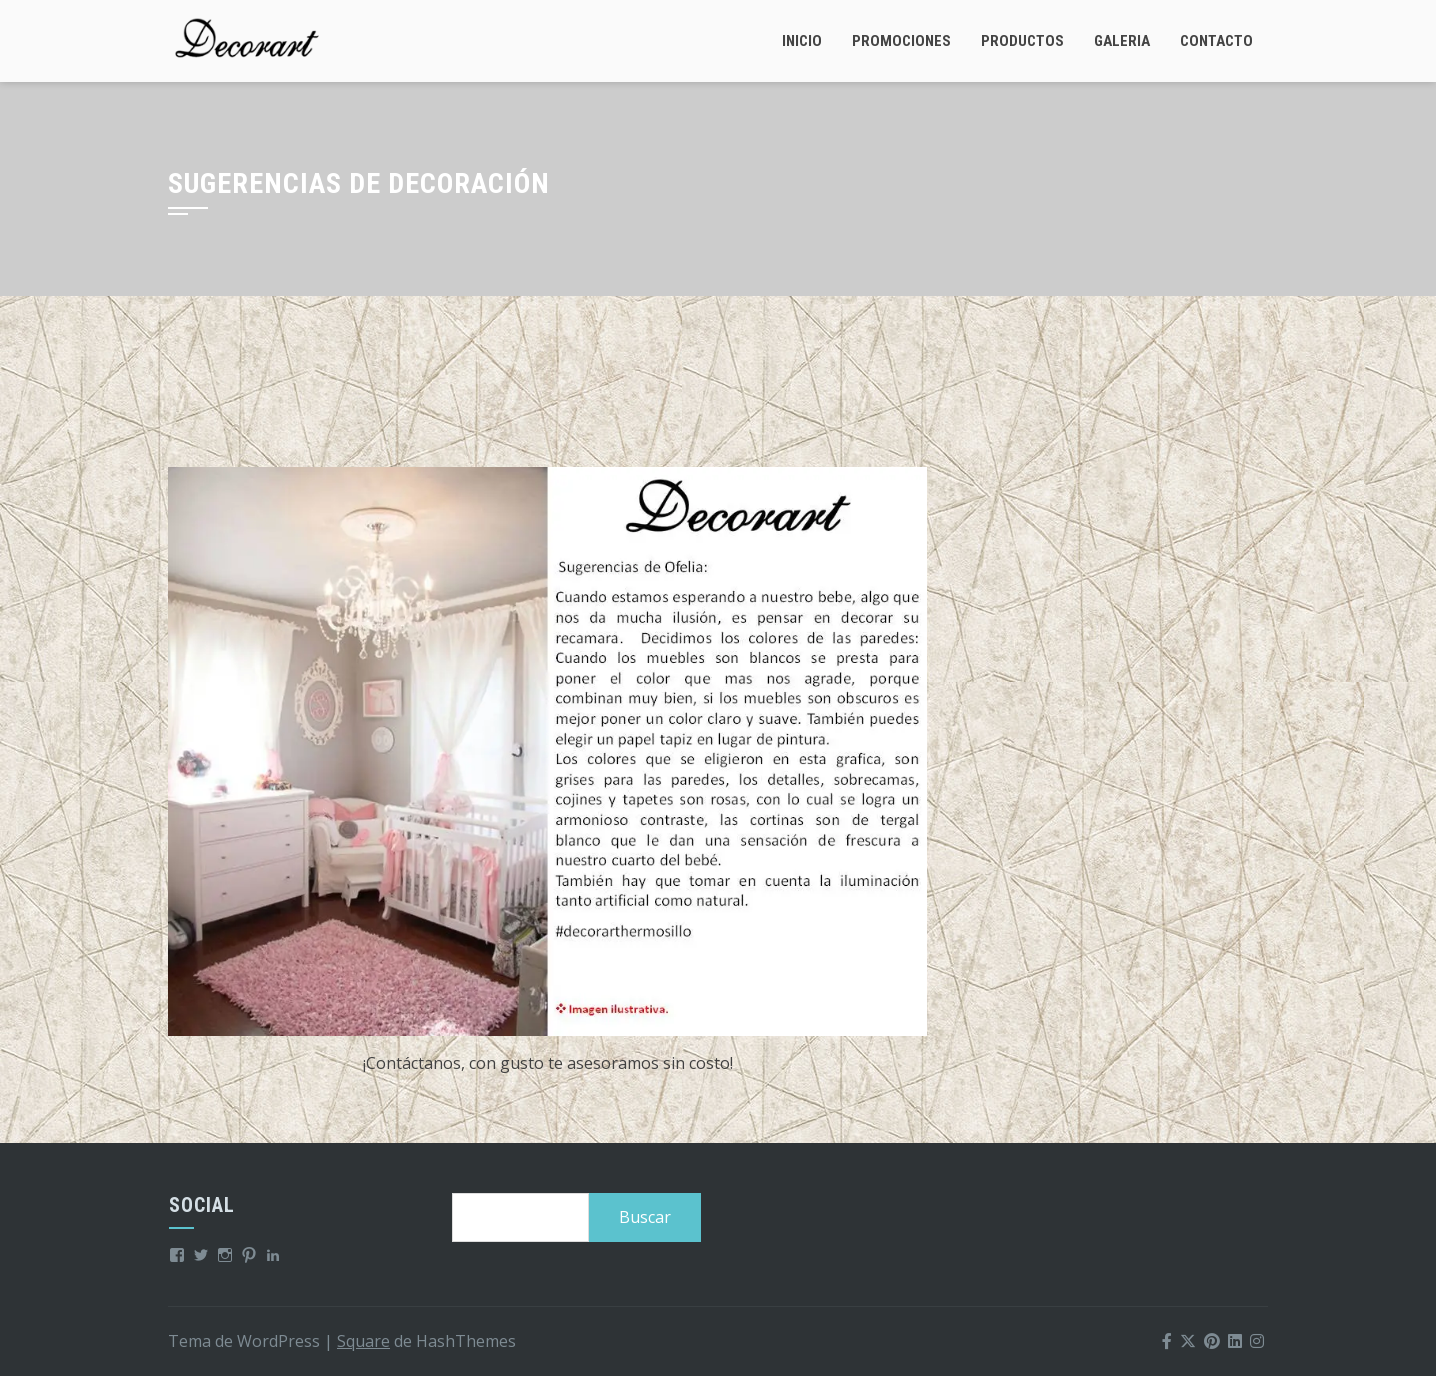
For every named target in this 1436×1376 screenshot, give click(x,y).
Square (363, 1341)
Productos (1022, 41)
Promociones (901, 41)
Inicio (802, 41)
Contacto (1216, 41)
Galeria (1122, 41)
